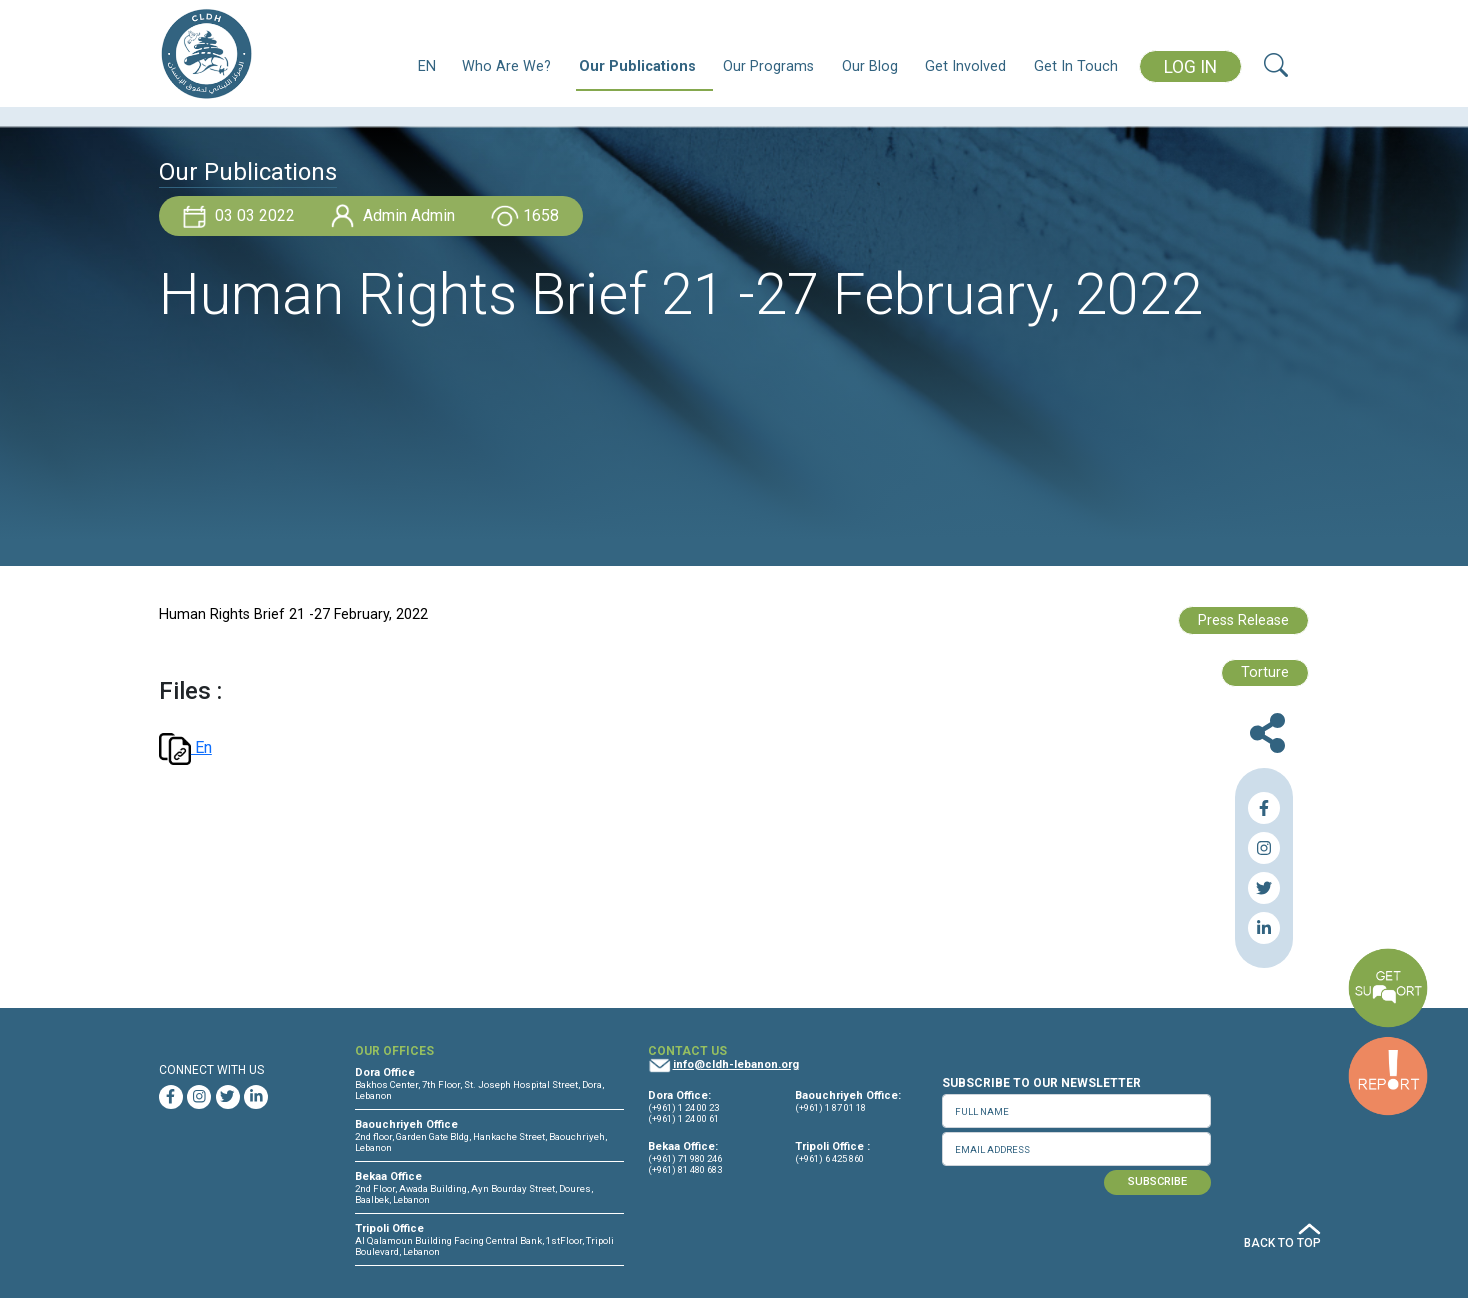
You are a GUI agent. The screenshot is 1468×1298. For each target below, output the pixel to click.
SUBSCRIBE (1157, 1181)
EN (427, 66)
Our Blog (870, 66)
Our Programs (768, 66)
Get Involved (965, 66)
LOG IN (1190, 67)
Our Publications (637, 66)
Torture (1265, 672)
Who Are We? (506, 66)
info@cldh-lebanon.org (736, 1064)
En (185, 747)
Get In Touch (1076, 66)
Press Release (1243, 620)
